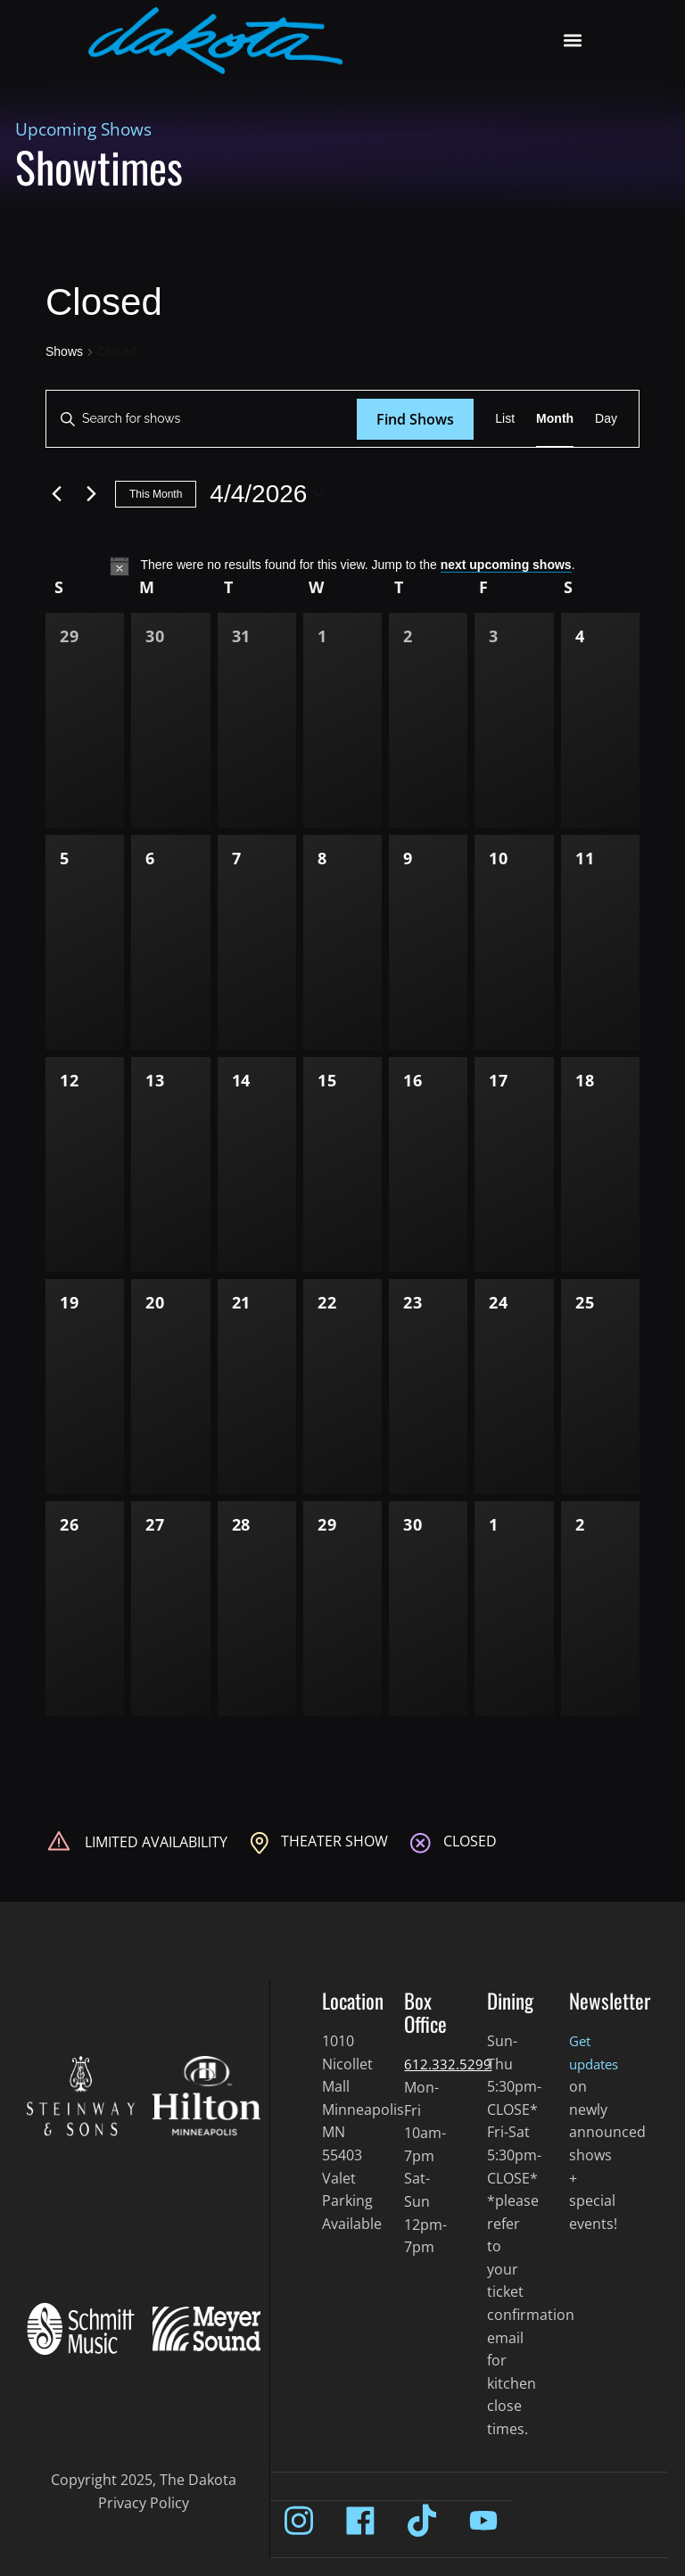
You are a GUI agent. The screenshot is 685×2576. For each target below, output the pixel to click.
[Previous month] (56, 494)
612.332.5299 (447, 2064)
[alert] (342, 565)
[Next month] (91, 494)
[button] (573, 40)
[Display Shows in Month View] (555, 419)
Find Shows (415, 419)
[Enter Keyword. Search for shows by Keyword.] (201, 419)
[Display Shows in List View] (505, 419)
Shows (64, 351)
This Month (155, 494)
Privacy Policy (143, 2503)
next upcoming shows (506, 564)
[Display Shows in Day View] (606, 419)
